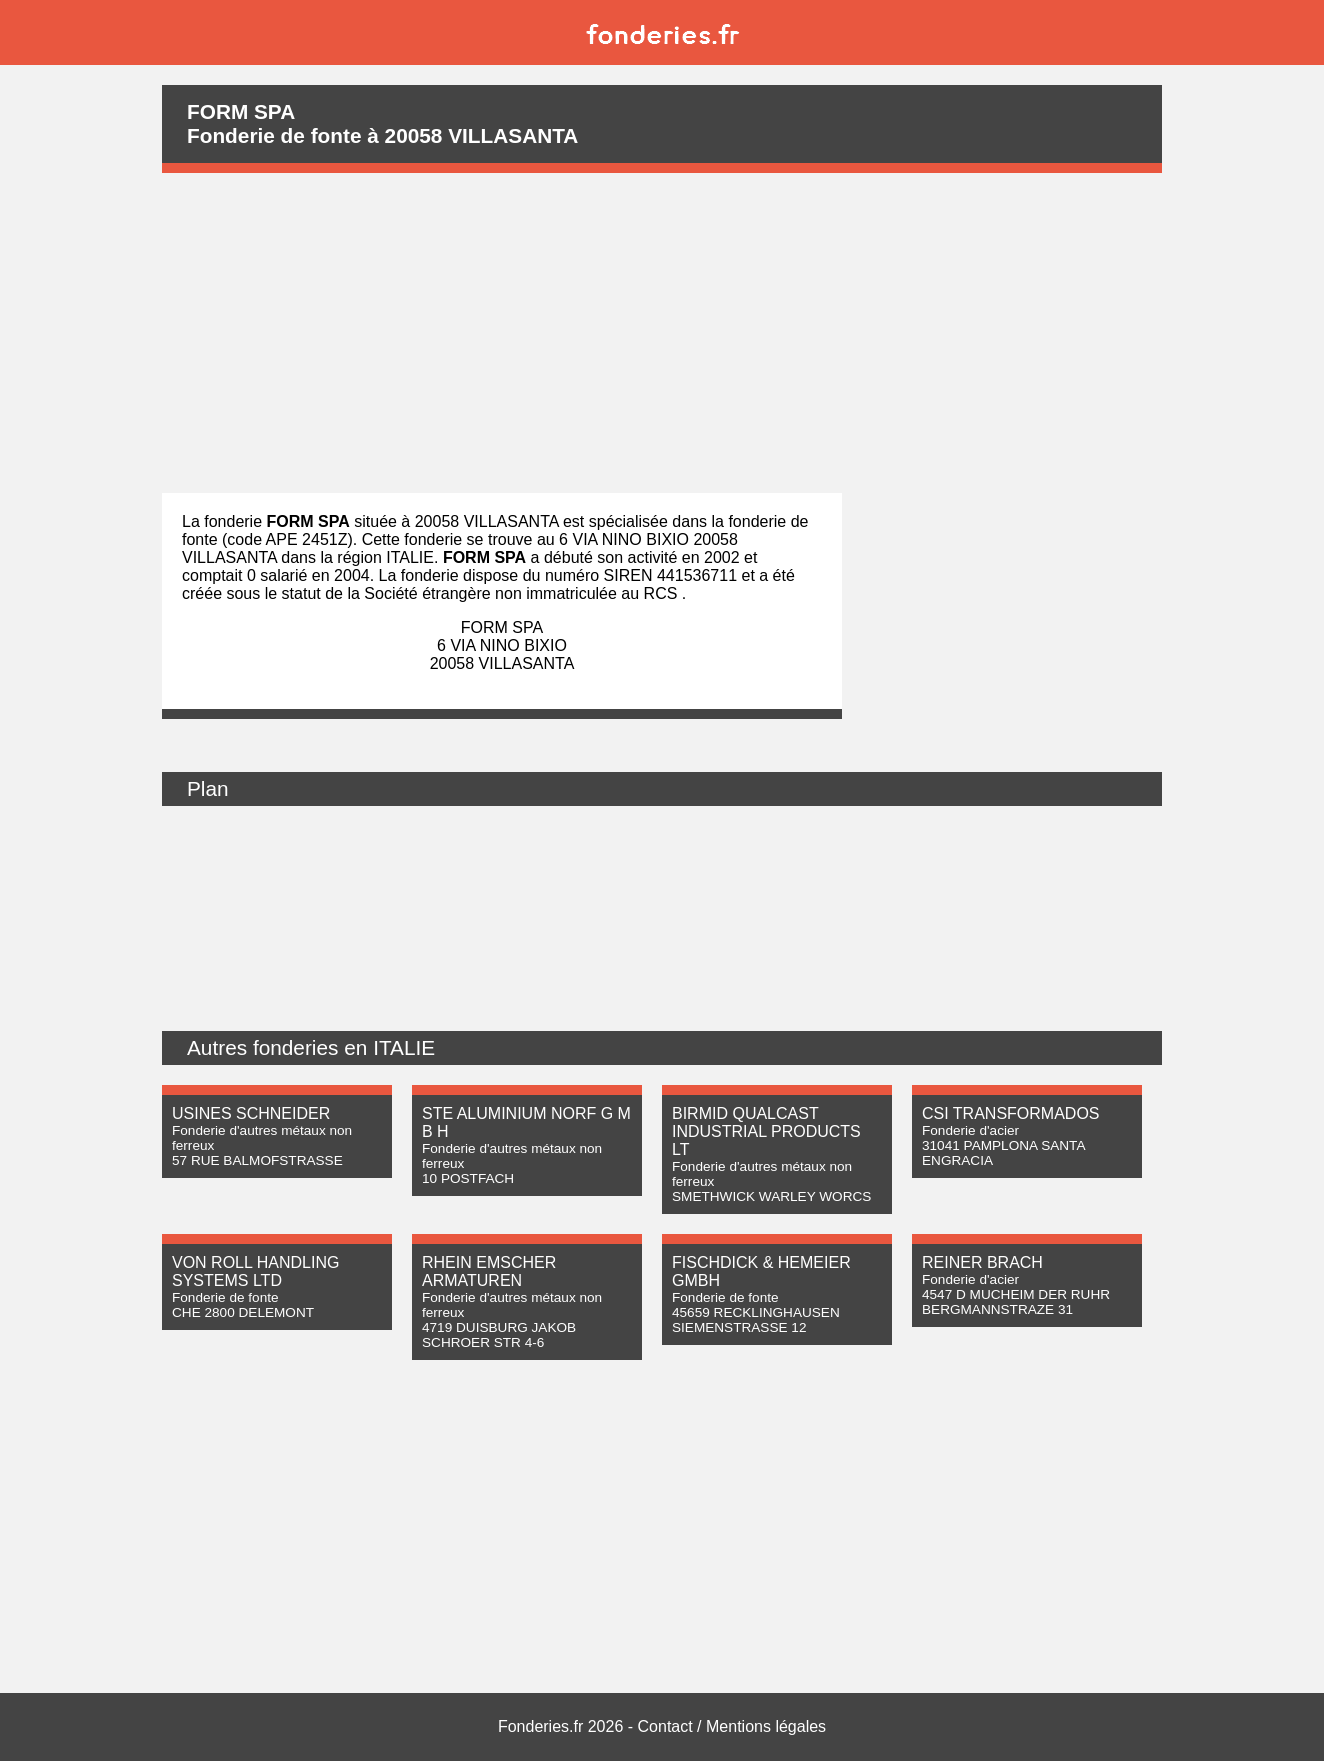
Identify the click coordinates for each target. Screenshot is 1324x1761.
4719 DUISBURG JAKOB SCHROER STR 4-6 (499, 1335)
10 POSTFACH (468, 1178)
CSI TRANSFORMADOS (1011, 1113)
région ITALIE (385, 557)
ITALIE (404, 1047)
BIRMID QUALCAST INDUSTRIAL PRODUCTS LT (766, 1131)
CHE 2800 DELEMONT (243, 1312)
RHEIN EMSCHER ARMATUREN (489, 1271)
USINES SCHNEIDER (251, 1113)
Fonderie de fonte (225, 1297)
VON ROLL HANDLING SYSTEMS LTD (255, 1271)
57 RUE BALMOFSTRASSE (257, 1160)
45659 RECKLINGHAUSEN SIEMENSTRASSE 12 (756, 1320)
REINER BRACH (982, 1262)
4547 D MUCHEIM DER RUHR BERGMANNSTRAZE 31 (1016, 1302)
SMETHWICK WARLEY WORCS (771, 1196)
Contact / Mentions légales (732, 1726)
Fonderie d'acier (970, 1130)
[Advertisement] (662, 333)
